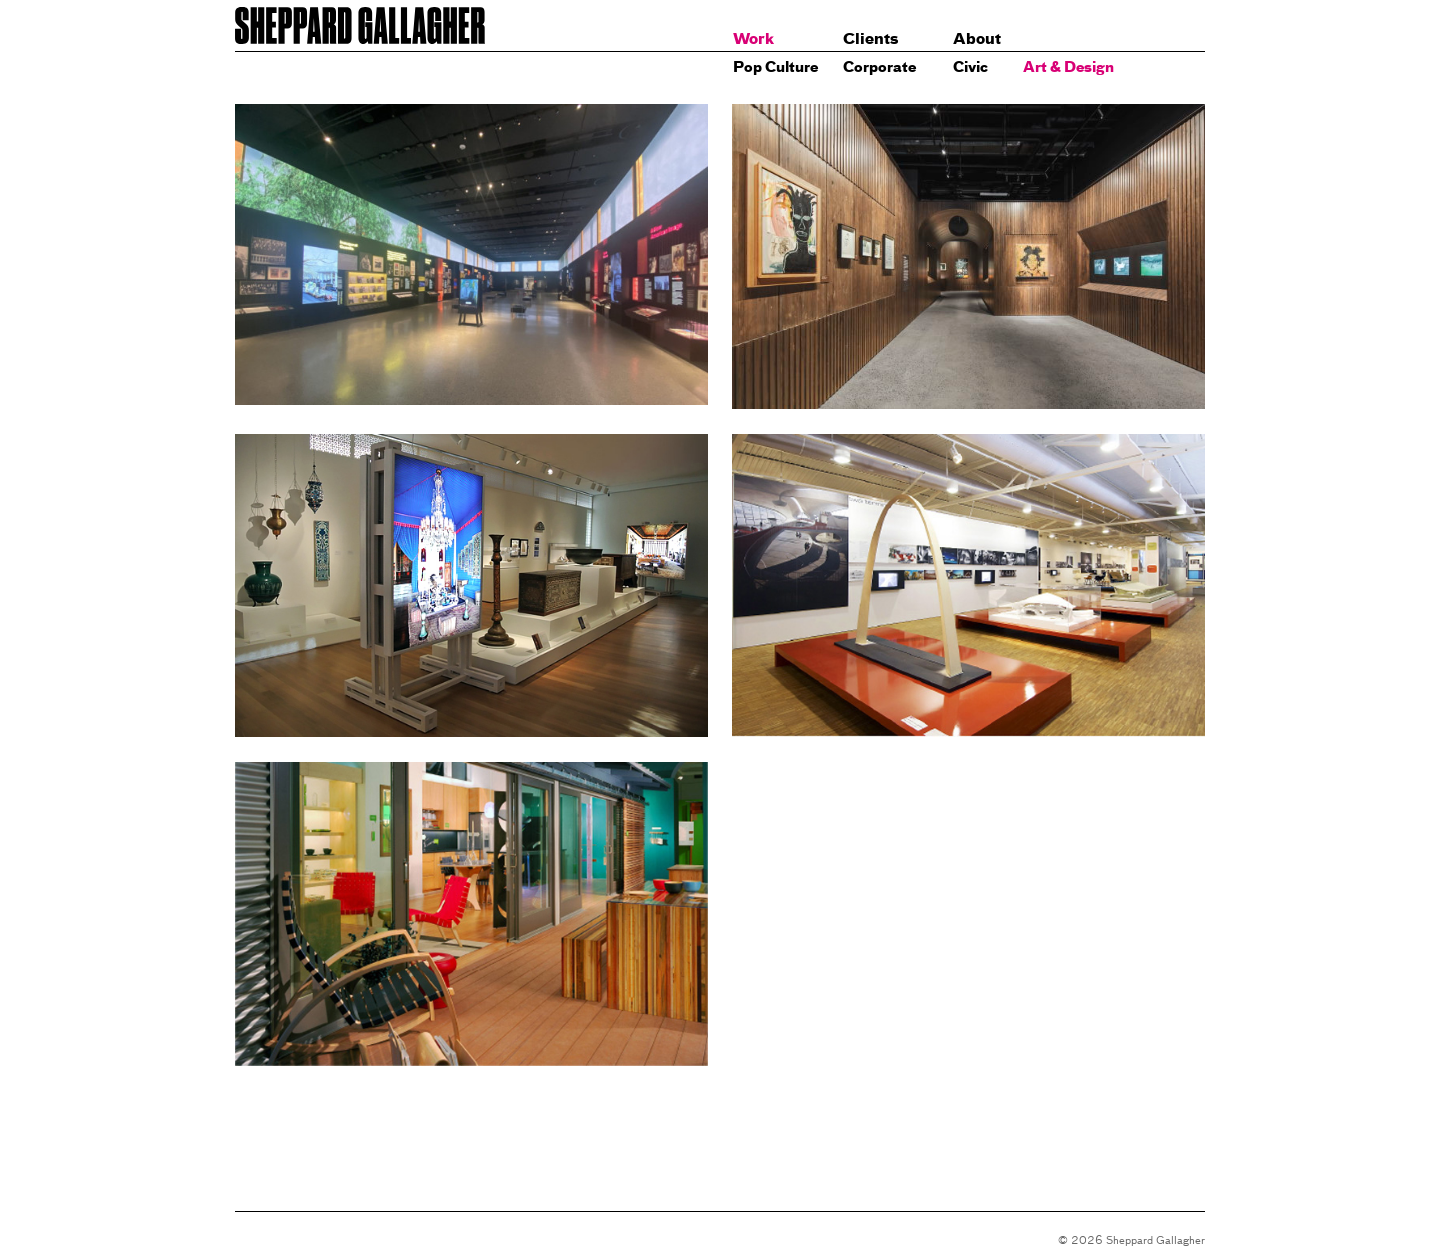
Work (753, 38)
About (977, 38)
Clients (870, 38)
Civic (970, 66)
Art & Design (1068, 66)
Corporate (879, 66)
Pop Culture (775, 66)
